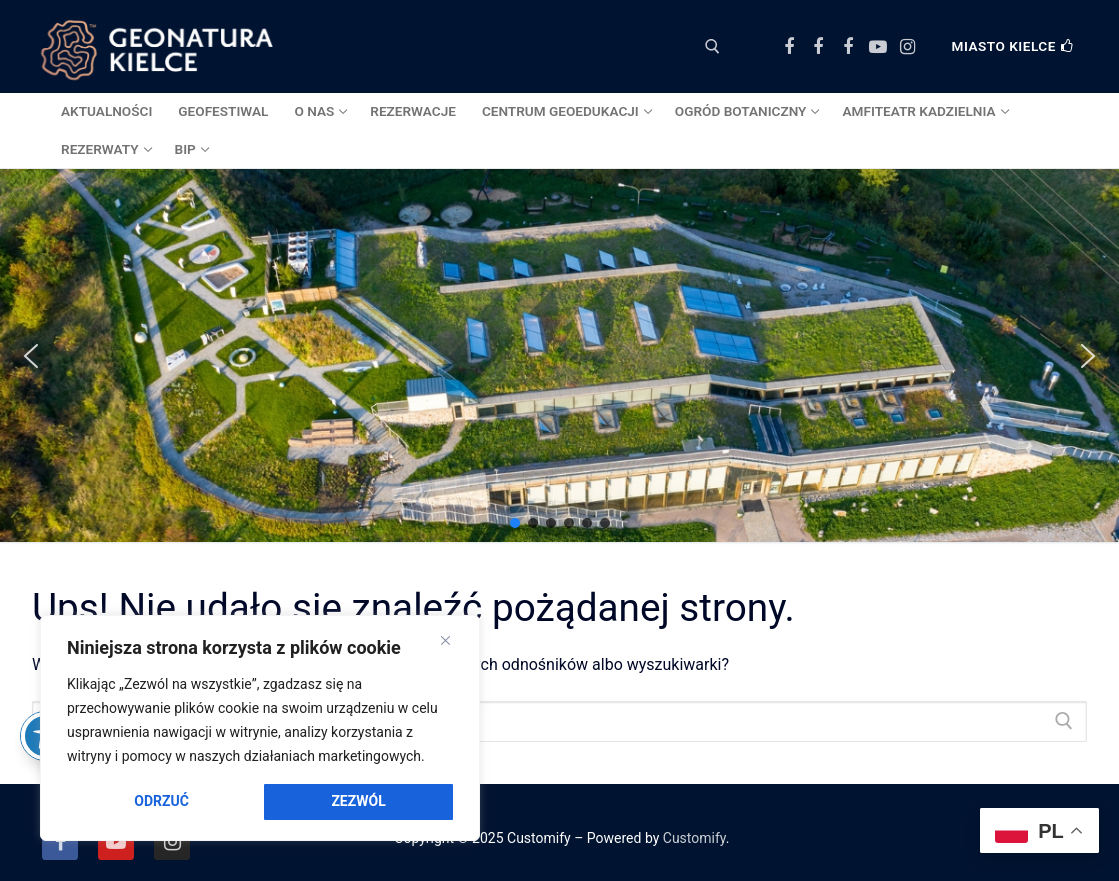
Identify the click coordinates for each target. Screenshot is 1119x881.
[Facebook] (60, 842)
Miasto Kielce (1013, 46)
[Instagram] (907, 47)
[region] (260, 728)
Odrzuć (161, 801)
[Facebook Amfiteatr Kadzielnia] (848, 47)
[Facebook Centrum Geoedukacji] (789, 47)
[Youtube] (878, 47)
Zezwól (358, 801)
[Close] (445, 641)
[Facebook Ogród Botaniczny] (819, 47)
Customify (694, 838)
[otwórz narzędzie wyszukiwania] (712, 46)
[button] (31, 356)
